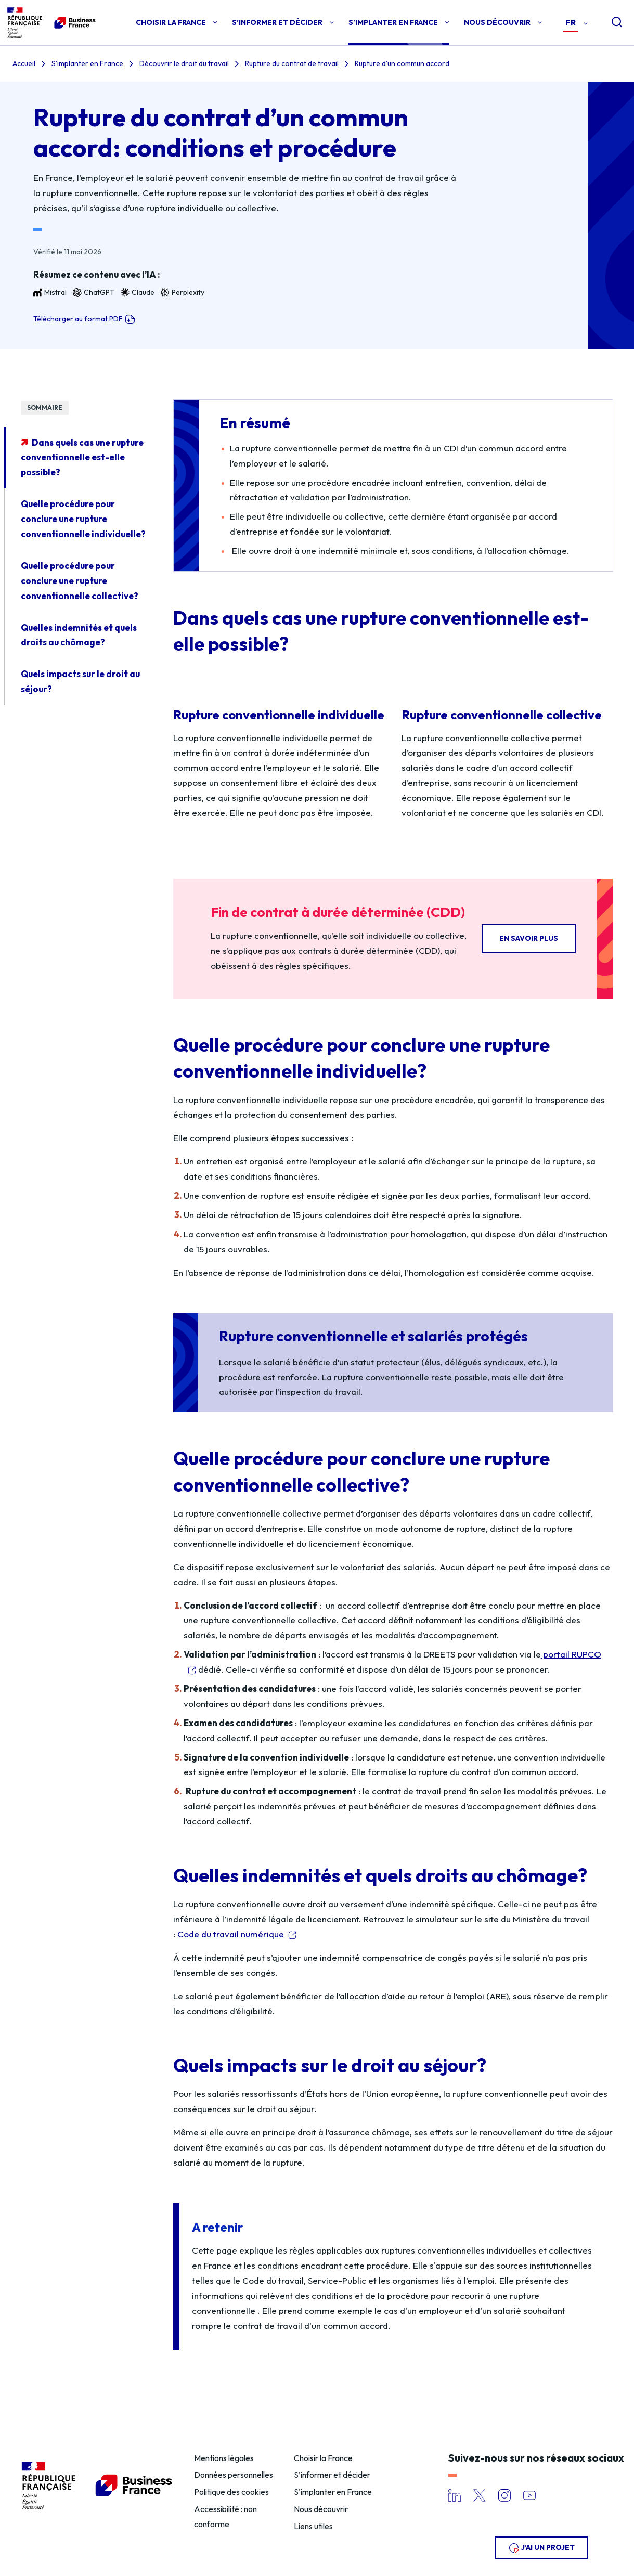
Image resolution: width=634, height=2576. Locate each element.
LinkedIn (454, 2495)
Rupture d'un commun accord (402, 63)
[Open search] (608, 22)
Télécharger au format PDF (84, 319)
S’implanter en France (333, 2492)
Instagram (504, 2495)
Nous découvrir (321, 2509)
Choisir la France (323, 2458)
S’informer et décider (332, 2474)
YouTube (529, 2495)
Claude (137, 292)
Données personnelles (233, 2474)
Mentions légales (224, 2458)
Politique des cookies (231, 2492)
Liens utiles (313, 2526)
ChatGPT (93, 292)
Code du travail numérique (230, 1933)
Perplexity (182, 292)
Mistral (50, 292)
